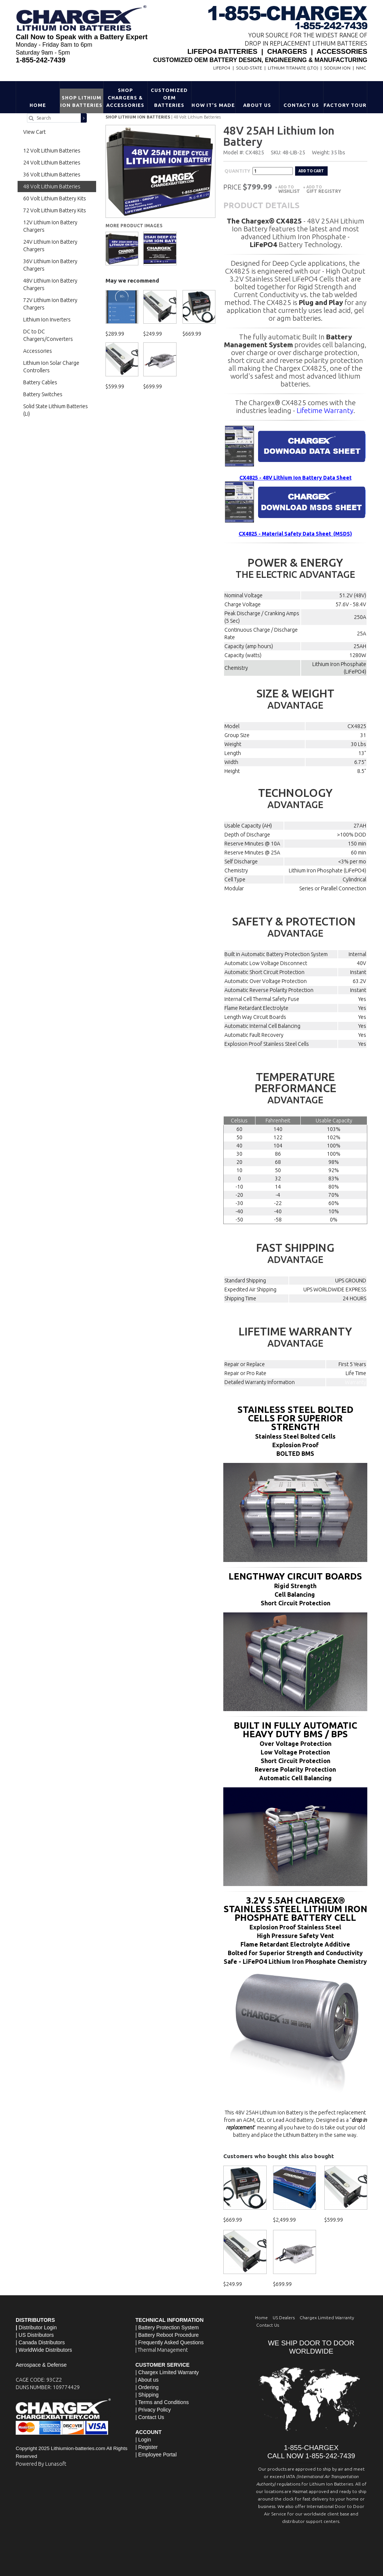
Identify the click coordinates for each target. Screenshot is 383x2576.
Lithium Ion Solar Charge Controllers (51, 366)
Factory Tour (345, 105)
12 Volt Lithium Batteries (51, 151)
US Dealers (284, 2316)
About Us (257, 105)
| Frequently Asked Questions (169, 2341)
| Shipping (147, 2394)
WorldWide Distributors (45, 2349)
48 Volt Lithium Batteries (197, 117)
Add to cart (311, 170)
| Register (146, 2446)
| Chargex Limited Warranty (167, 2371)
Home (38, 105)
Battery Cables (40, 382)
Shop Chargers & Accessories (125, 97)
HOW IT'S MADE (213, 105)
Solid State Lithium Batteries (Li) (55, 410)
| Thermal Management (161, 2349)
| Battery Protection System (167, 2326)
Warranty (355, 1381)
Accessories (37, 351)
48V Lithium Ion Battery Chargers (50, 284)
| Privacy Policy (153, 2409)
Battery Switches (42, 394)
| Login (143, 2438)
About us (148, 2379)
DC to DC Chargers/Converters (48, 335)
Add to (289, 188)
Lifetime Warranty (325, 409)
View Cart (34, 132)
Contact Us (301, 105)
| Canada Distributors (40, 2341)
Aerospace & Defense (41, 2364)
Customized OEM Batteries (169, 97)
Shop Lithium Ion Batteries (81, 101)
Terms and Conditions (163, 2401)
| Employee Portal (156, 2453)
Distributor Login (38, 2326)
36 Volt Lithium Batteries (51, 175)
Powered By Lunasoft (41, 2463)
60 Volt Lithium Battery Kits (54, 198)
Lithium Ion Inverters (47, 320)
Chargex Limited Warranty (327, 2316)
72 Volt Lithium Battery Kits (54, 210)
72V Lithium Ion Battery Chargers (50, 304)
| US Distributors (35, 2334)
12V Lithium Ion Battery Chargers (50, 226)
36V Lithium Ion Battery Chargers (50, 265)
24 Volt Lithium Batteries (51, 163)
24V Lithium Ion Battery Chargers (50, 245)
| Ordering (147, 2386)
